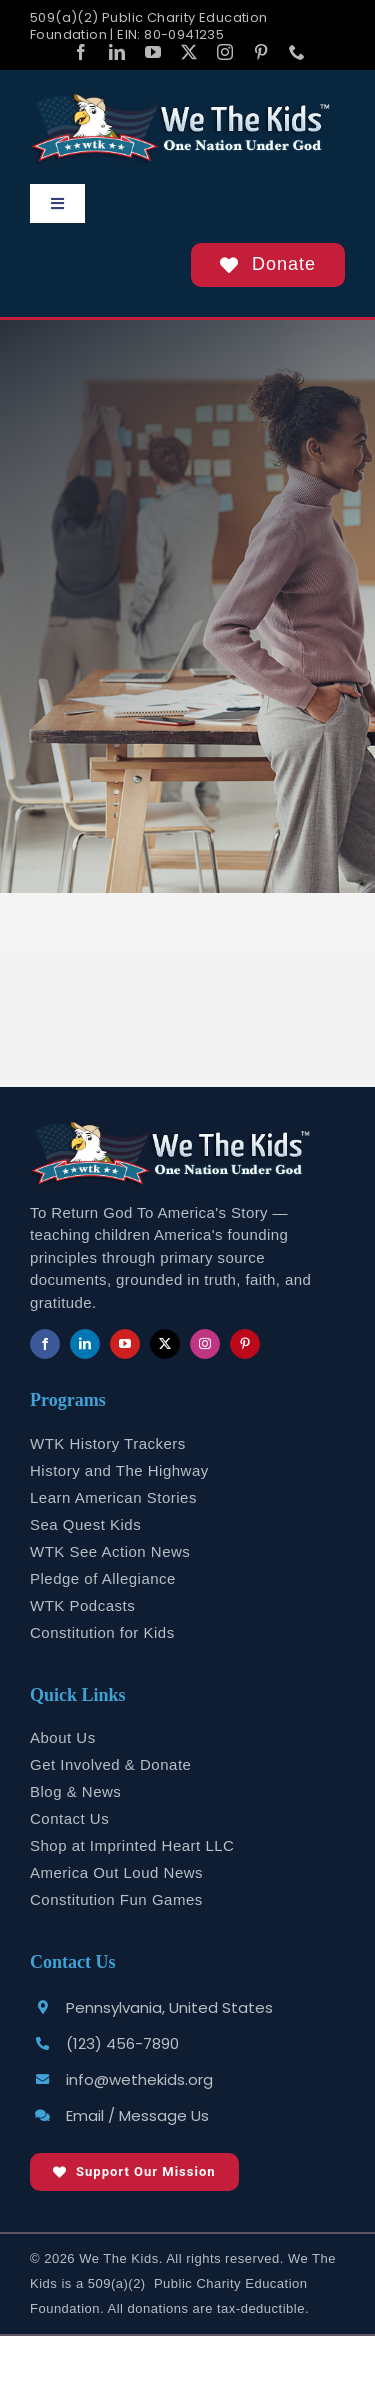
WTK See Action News (110, 1551)
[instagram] (225, 52)
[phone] (297, 52)
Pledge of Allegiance (103, 1578)
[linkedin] (117, 52)
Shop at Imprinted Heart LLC (132, 1845)
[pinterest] (261, 52)
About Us (63, 1737)
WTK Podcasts (82, 1605)
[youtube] (153, 52)
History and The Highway (119, 1470)
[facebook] (81, 52)
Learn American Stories (113, 1497)
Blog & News (75, 1791)
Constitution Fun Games (116, 1899)
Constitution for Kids (102, 1632)
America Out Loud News (116, 1872)
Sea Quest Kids (85, 1524)
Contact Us (69, 1818)
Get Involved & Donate (110, 1764)
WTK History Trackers (108, 1443)
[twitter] (189, 52)
